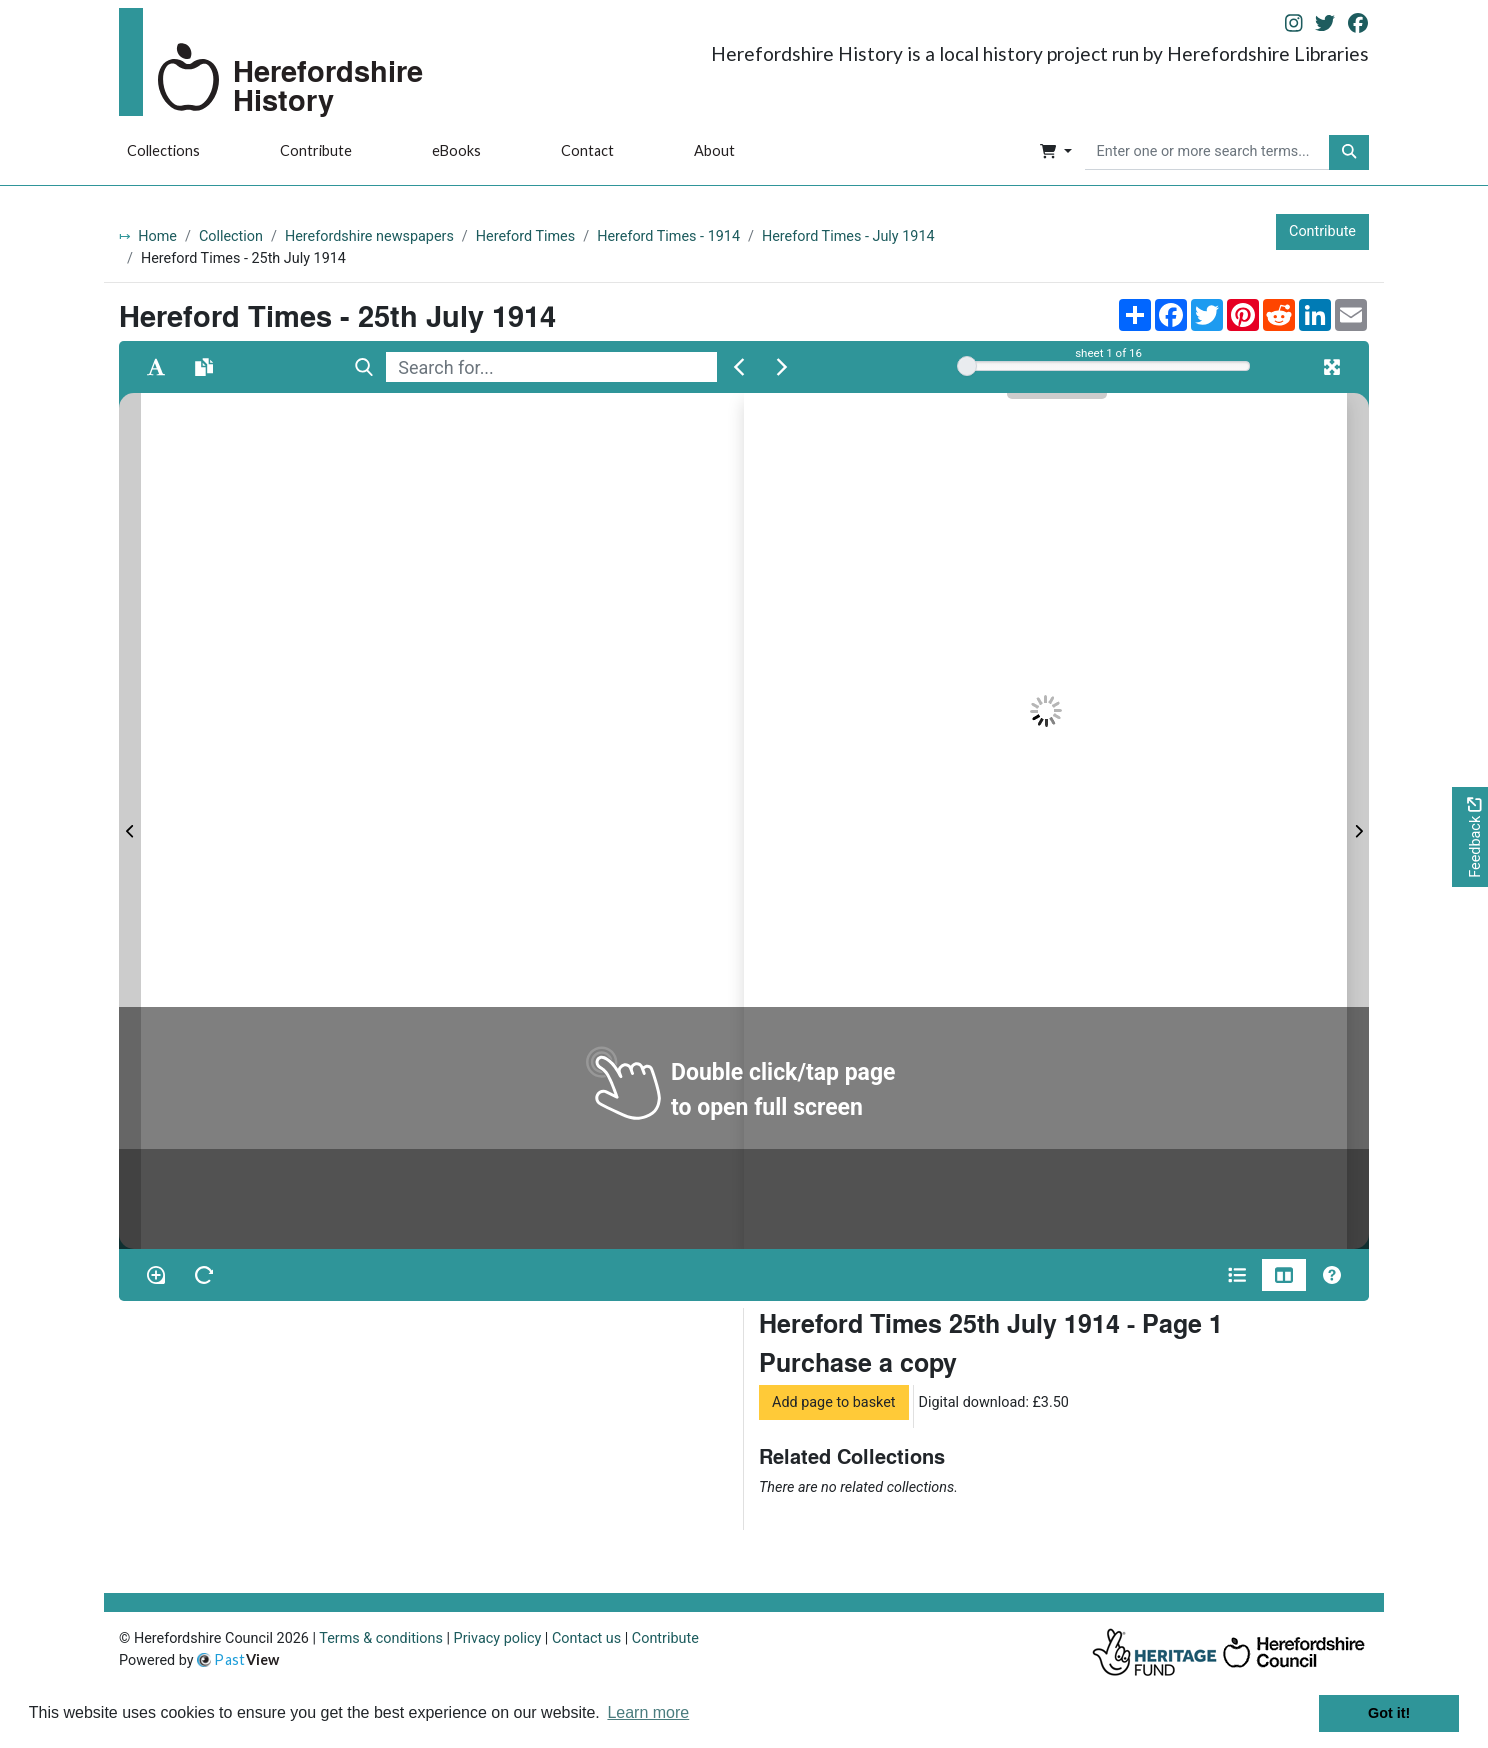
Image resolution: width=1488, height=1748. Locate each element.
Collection (231, 236)
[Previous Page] (130, 821)
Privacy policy (498, 1638)
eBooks (456, 150)
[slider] (967, 366)
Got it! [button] (1389, 1713)
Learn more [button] (648, 1712)
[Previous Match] (739, 367)
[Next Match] (782, 367)
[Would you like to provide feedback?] (1470, 837)
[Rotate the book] (204, 1275)
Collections (163, 150)
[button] (1055, 153)
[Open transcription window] (204, 367)
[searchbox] (1207, 153)
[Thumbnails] (1284, 1275)
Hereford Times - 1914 (668, 236)
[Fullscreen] (1332, 367)
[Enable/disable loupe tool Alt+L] (156, 1275)
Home (157, 236)
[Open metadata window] (1237, 1275)
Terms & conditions (381, 1638)
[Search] (364, 367)
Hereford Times (525, 236)
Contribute (316, 150)
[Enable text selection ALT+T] (156, 367)
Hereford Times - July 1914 (848, 236)
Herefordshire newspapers (369, 236)
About (714, 150)
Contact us (586, 1638)
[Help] (1332, 1275)
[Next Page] (1358, 821)
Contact (587, 150)
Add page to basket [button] (834, 1402)
